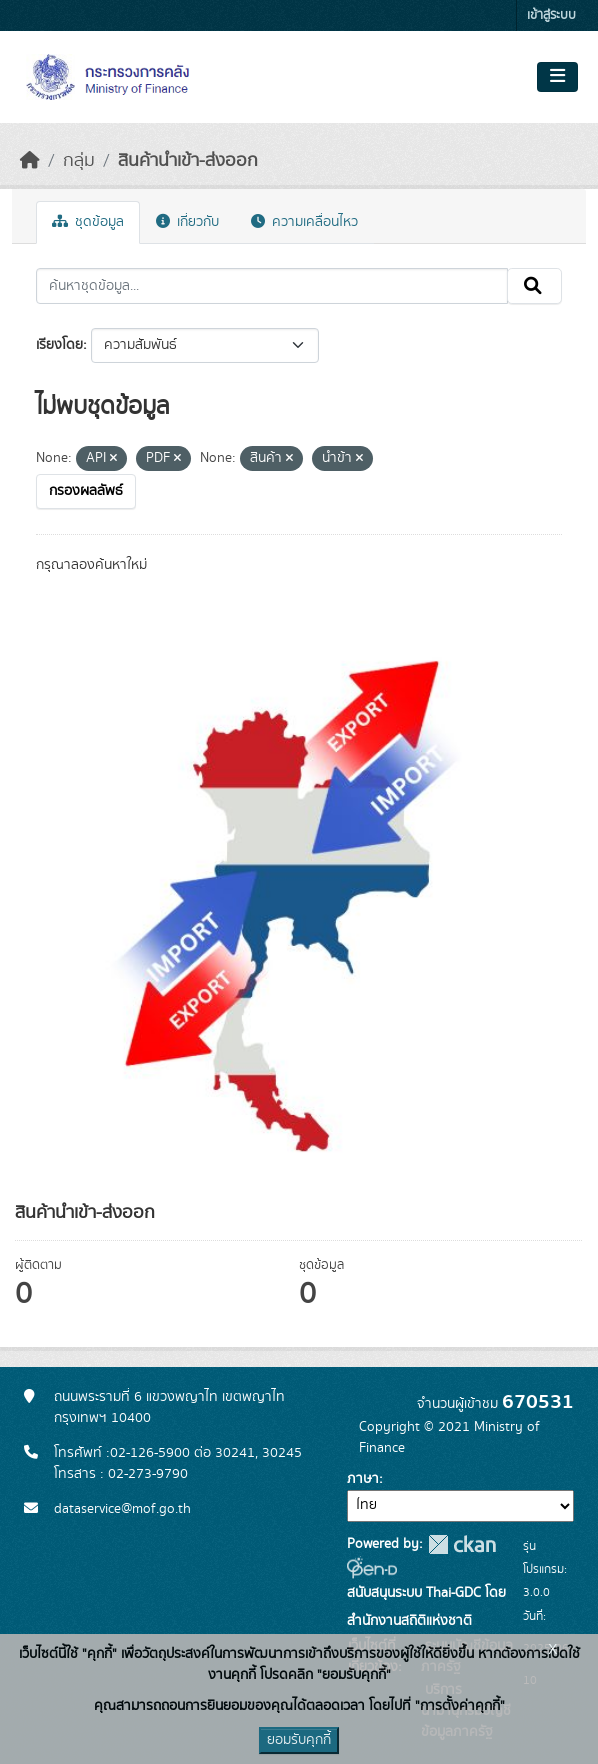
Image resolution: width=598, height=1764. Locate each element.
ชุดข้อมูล (88, 222)
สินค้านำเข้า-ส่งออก (188, 161)
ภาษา (363, 1479)
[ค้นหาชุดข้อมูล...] (272, 286)
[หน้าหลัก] (30, 161)
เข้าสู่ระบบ (551, 15)
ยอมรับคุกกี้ (299, 1740)
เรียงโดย (59, 345)
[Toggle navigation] (557, 77)
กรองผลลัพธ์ (86, 491)
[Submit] (534, 286)
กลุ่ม (79, 161)
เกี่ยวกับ (187, 222)
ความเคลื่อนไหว (304, 222)
